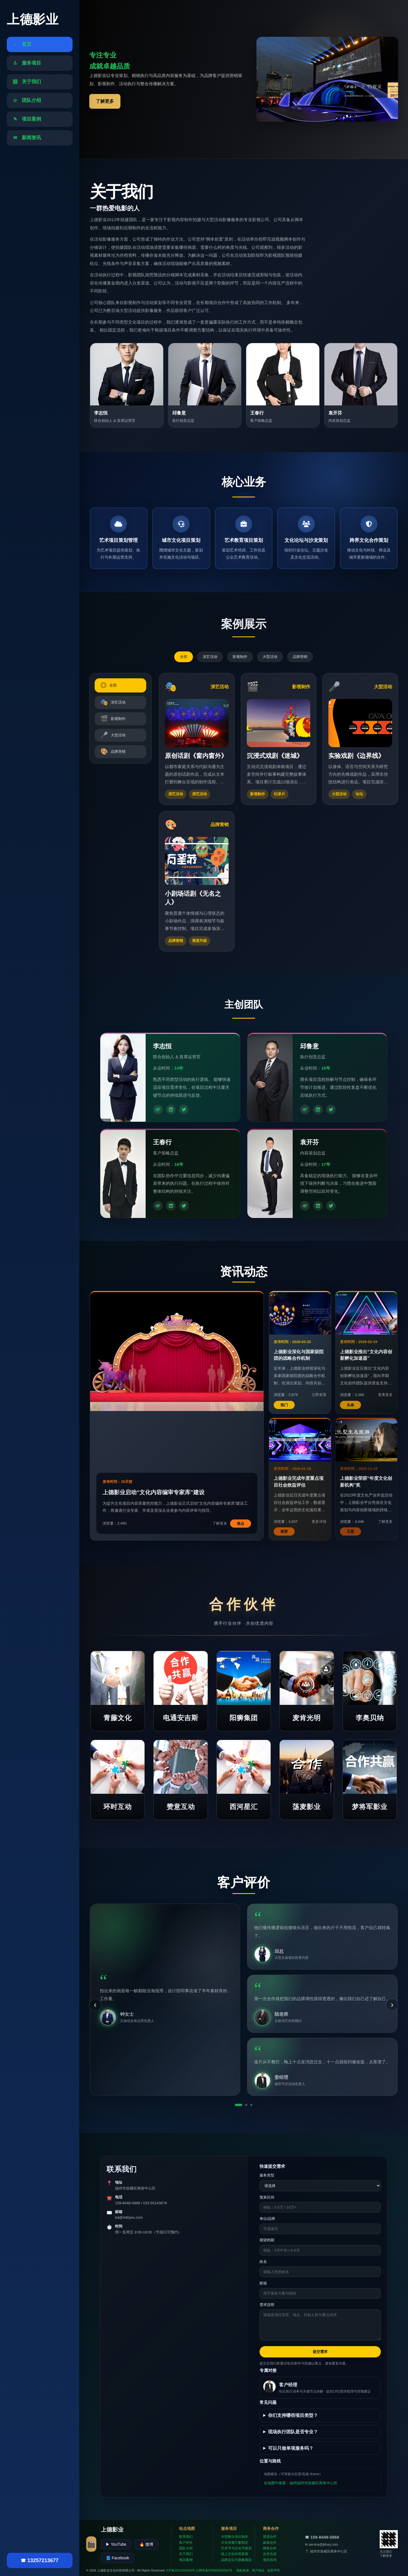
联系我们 (186, 2537)
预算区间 (267, 2197)
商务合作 (270, 2548)
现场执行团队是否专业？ (293, 2431)
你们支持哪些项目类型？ (293, 2415)
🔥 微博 (146, 2544)
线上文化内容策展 (234, 2554)
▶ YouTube (116, 2544)
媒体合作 (270, 2543)
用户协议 (258, 2570)
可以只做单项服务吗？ (290, 2448)
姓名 (263, 2261)
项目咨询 (270, 2560)
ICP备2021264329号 (180, 2570)
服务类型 (267, 2175)
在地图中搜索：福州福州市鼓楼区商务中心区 (300, 2483)
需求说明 (267, 2305)
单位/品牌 (267, 2218)
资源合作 (270, 2537)
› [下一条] (392, 2004)
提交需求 (320, 2352)
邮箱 (263, 2283)
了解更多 (105, 101)
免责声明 (273, 2570)
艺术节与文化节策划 (236, 2548)
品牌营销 (300, 657)
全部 (183, 657)
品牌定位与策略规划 (236, 2560)
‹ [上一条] (95, 2004)
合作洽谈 (270, 2554)
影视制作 (240, 657)
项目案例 (186, 2560)
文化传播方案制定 (234, 2543)
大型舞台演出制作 (234, 2537)
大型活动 (270, 657)
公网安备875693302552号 (214, 2570)
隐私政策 (243, 2570)
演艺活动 (210, 657)
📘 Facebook (117, 2558)
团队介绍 (186, 2548)
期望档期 (267, 2240)
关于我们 (186, 2554)
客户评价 (186, 2543)
